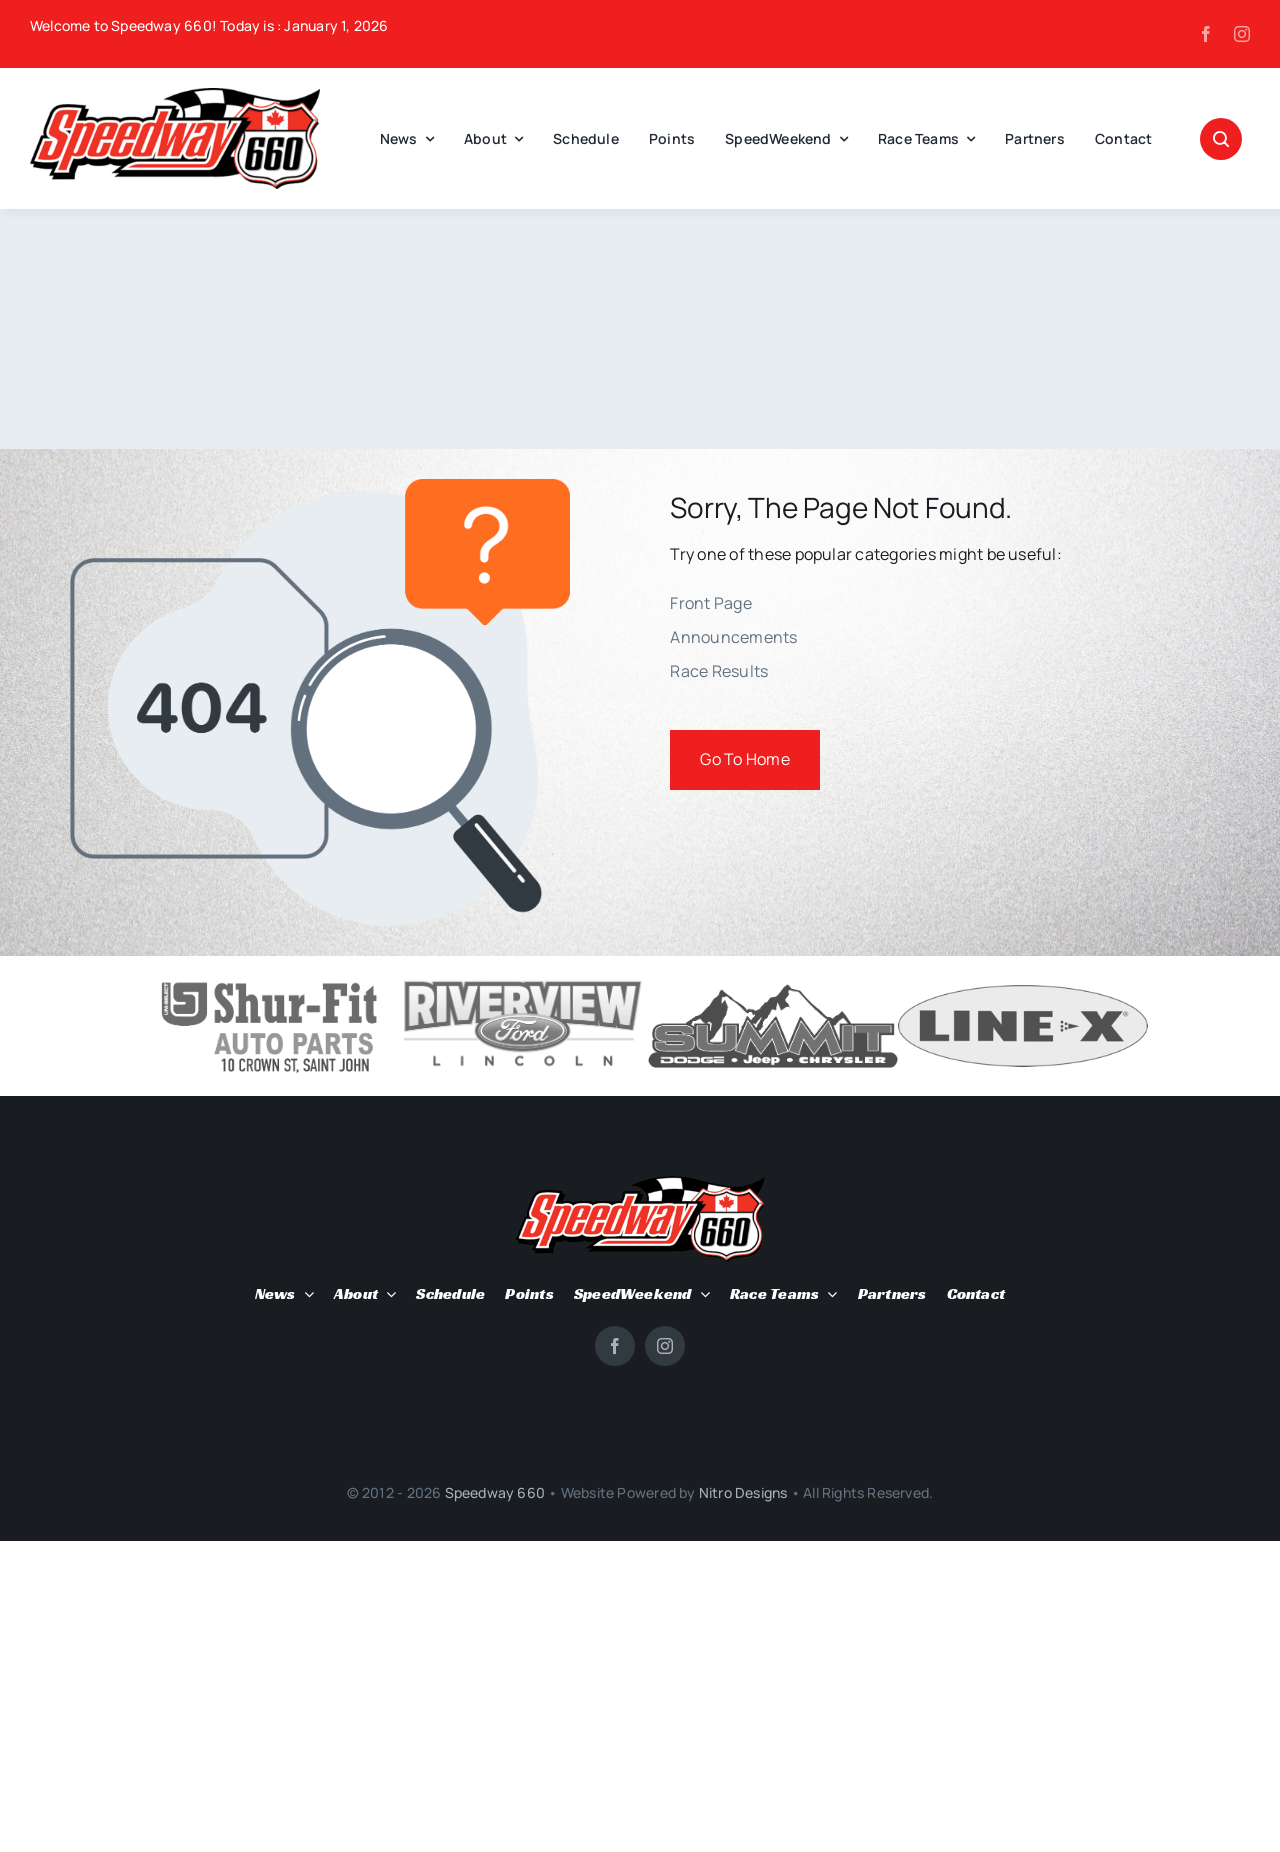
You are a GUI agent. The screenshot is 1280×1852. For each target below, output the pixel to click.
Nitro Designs (743, 1492)
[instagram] (1242, 34)
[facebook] (1206, 34)
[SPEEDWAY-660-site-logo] (175, 96)
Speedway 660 (495, 1492)
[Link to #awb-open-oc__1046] (1221, 139)
